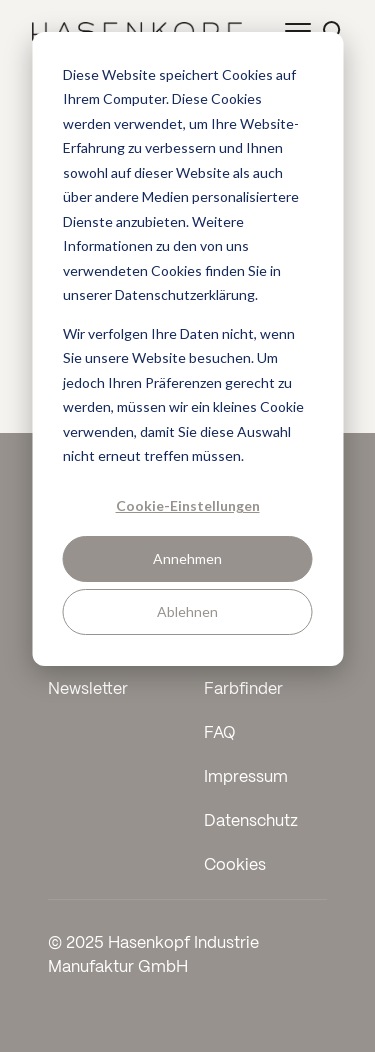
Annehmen (187, 558)
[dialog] (187, 349)
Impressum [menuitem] (246, 777)
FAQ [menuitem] (220, 733)
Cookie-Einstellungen (188, 505)
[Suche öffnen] (332, 30)
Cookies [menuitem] (235, 865)
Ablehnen (187, 611)
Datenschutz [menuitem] (251, 821)
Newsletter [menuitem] (88, 689)
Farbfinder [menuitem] (243, 689)
